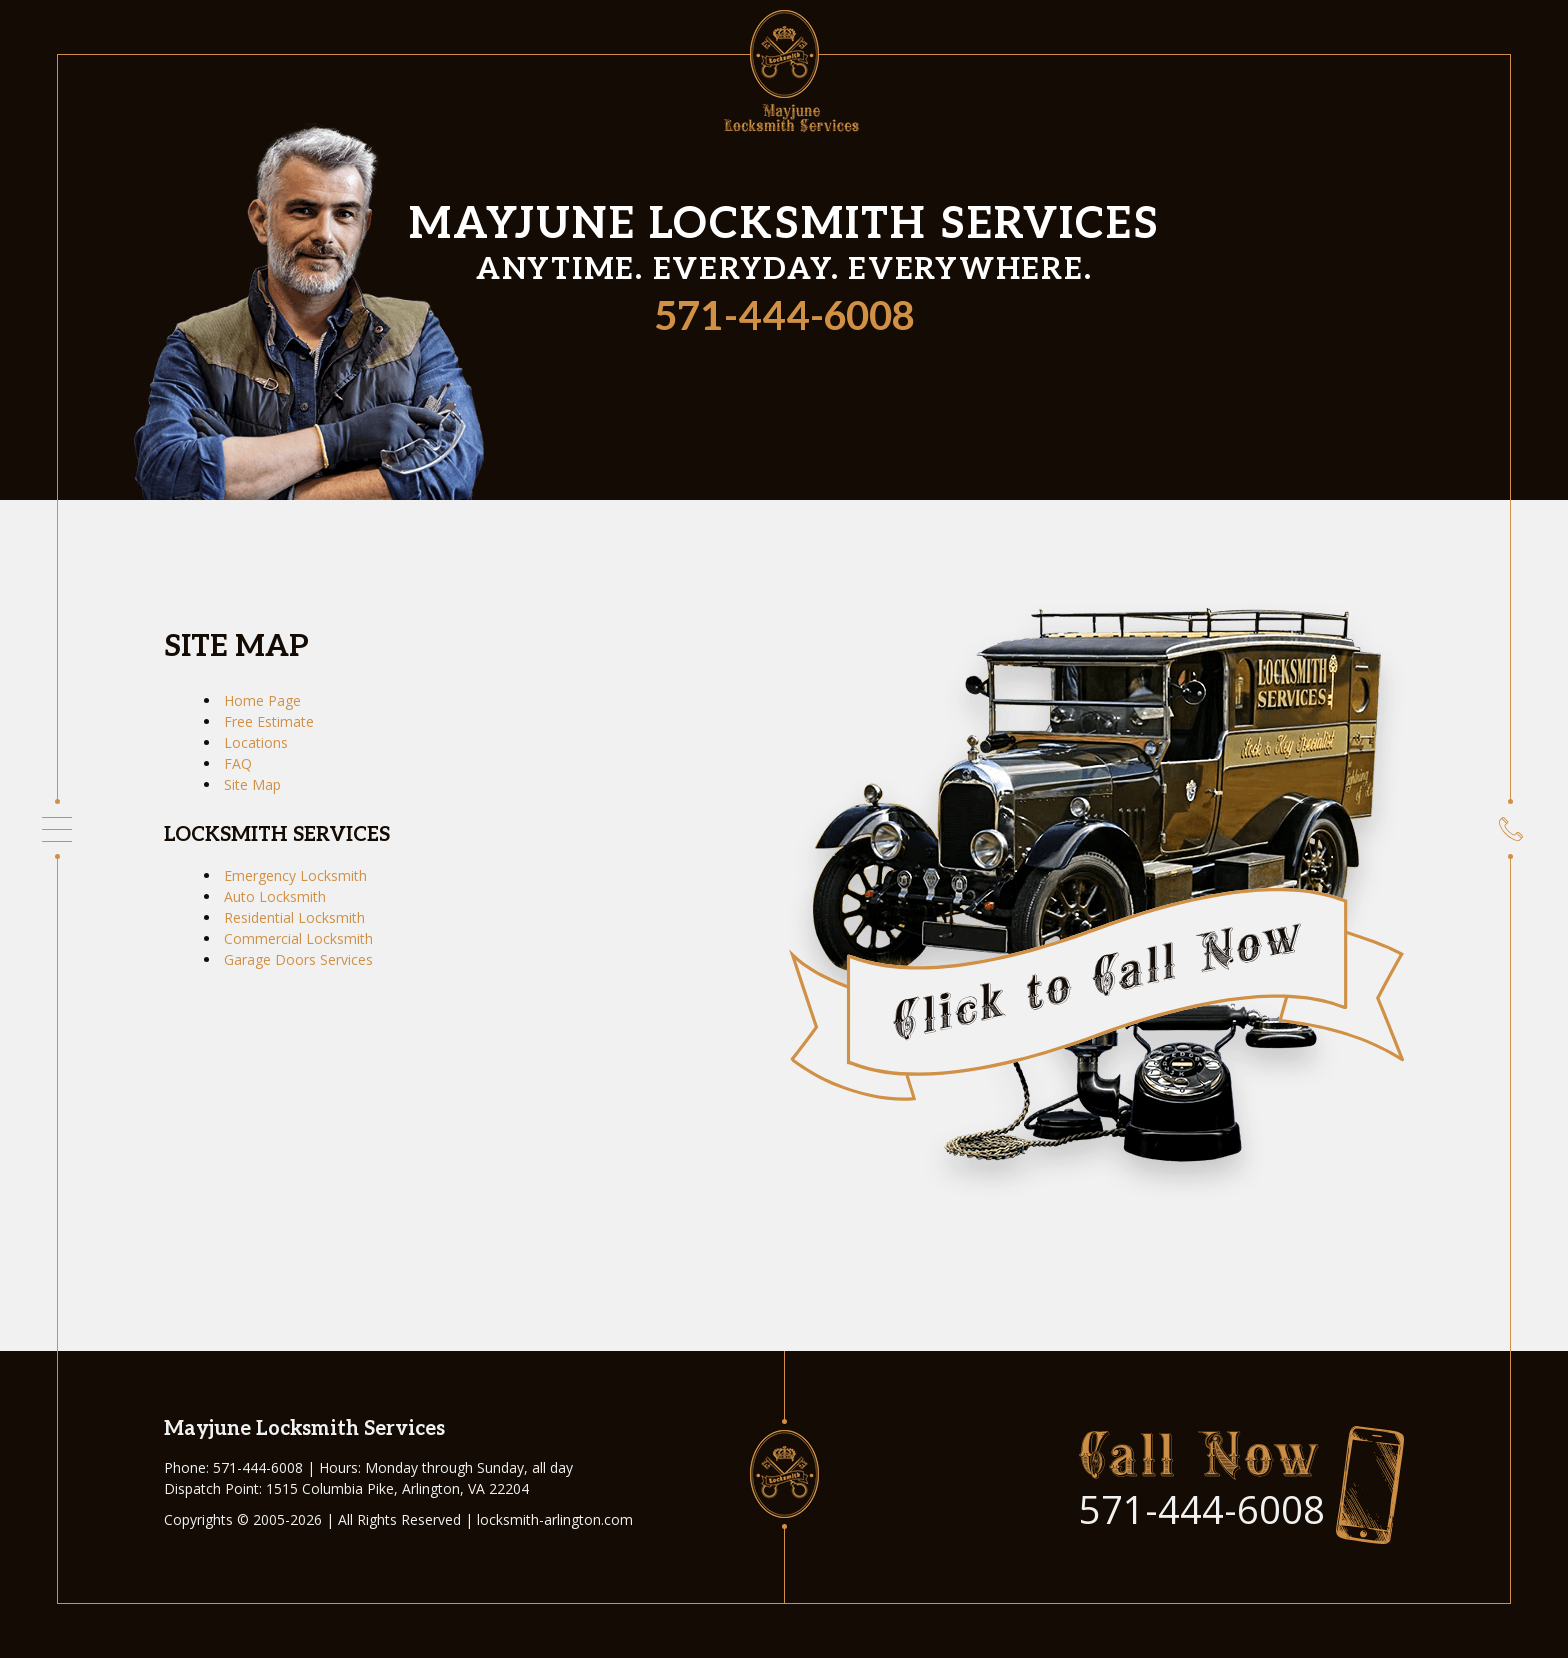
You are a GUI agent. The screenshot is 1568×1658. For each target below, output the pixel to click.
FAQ (238, 763)
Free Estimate (269, 721)
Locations (256, 742)
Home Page (262, 700)
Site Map (252, 784)
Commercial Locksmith (298, 938)
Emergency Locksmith (295, 875)
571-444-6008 (784, 318)
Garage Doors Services (298, 959)
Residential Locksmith (294, 917)
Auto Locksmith (275, 896)
